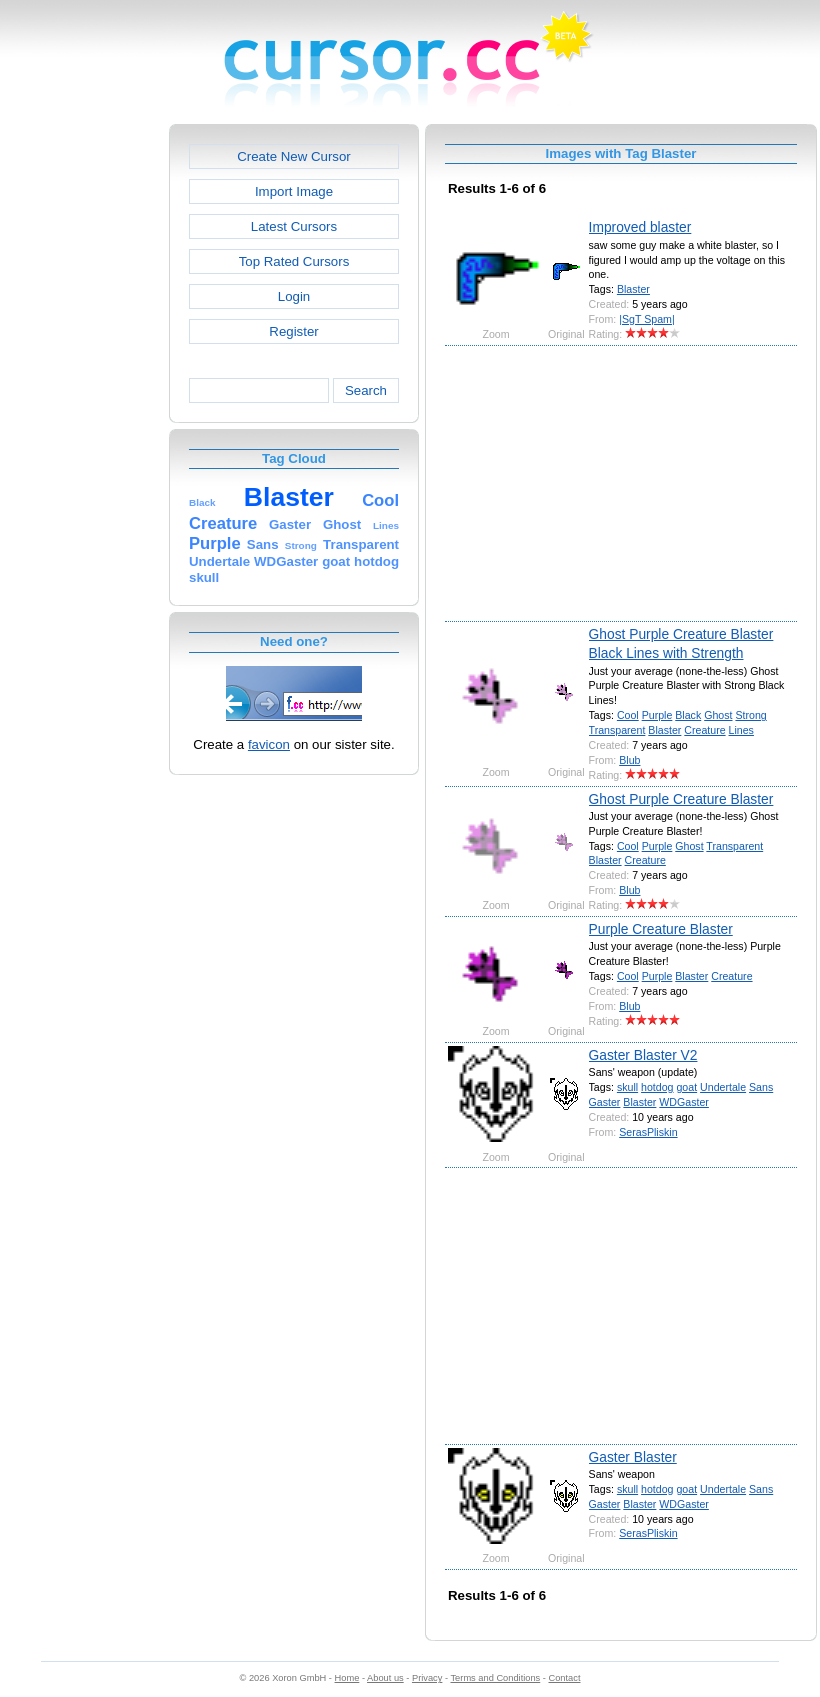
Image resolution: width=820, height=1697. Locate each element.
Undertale (723, 1087)
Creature (704, 730)
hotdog (657, 1087)
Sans (761, 1087)
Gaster (605, 1102)
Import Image (294, 191)
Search (366, 390)
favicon (269, 744)
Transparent (617, 730)
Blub (629, 760)
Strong (750, 715)
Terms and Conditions (495, 1678)
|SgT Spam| (646, 319)
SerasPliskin (648, 1132)
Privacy (427, 1678)
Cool (628, 715)
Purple (657, 715)
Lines (741, 730)
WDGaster (684, 1102)
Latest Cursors (294, 226)
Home (347, 1678)
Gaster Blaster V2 (643, 1055)
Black (688, 715)
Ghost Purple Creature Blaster (681, 799)
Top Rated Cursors (294, 261)
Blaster (633, 289)
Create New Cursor (294, 156)
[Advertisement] (83, 424)
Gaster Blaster (633, 1457)
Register (293, 331)
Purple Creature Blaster (661, 929)
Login (294, 296)
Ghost (718, 715)
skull (627, 1087)
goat (686, 1087)
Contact (565, 1678)
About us (385, 1678)
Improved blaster (640, 227)
